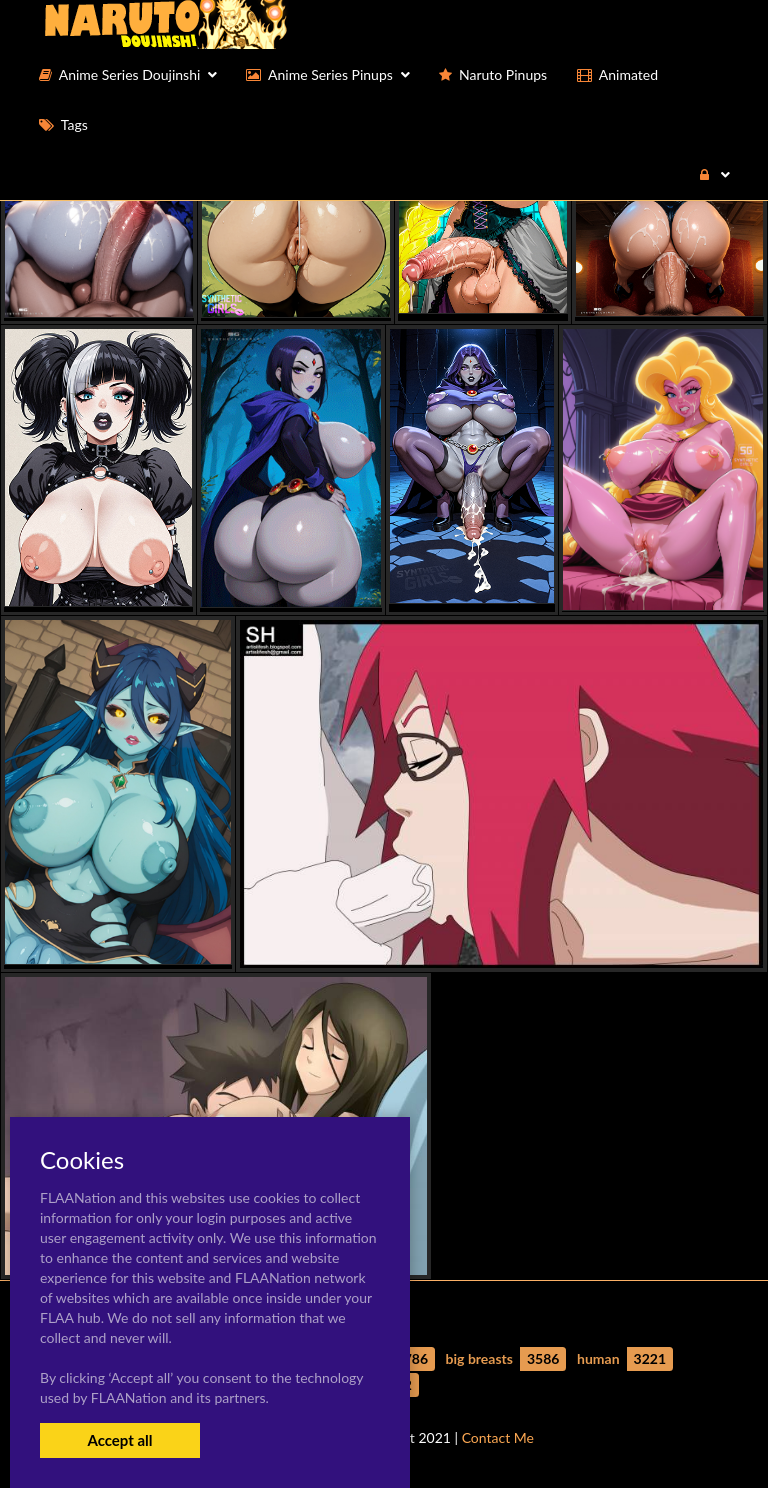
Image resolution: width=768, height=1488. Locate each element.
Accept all (119, 1440)
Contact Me (498, 1437)
